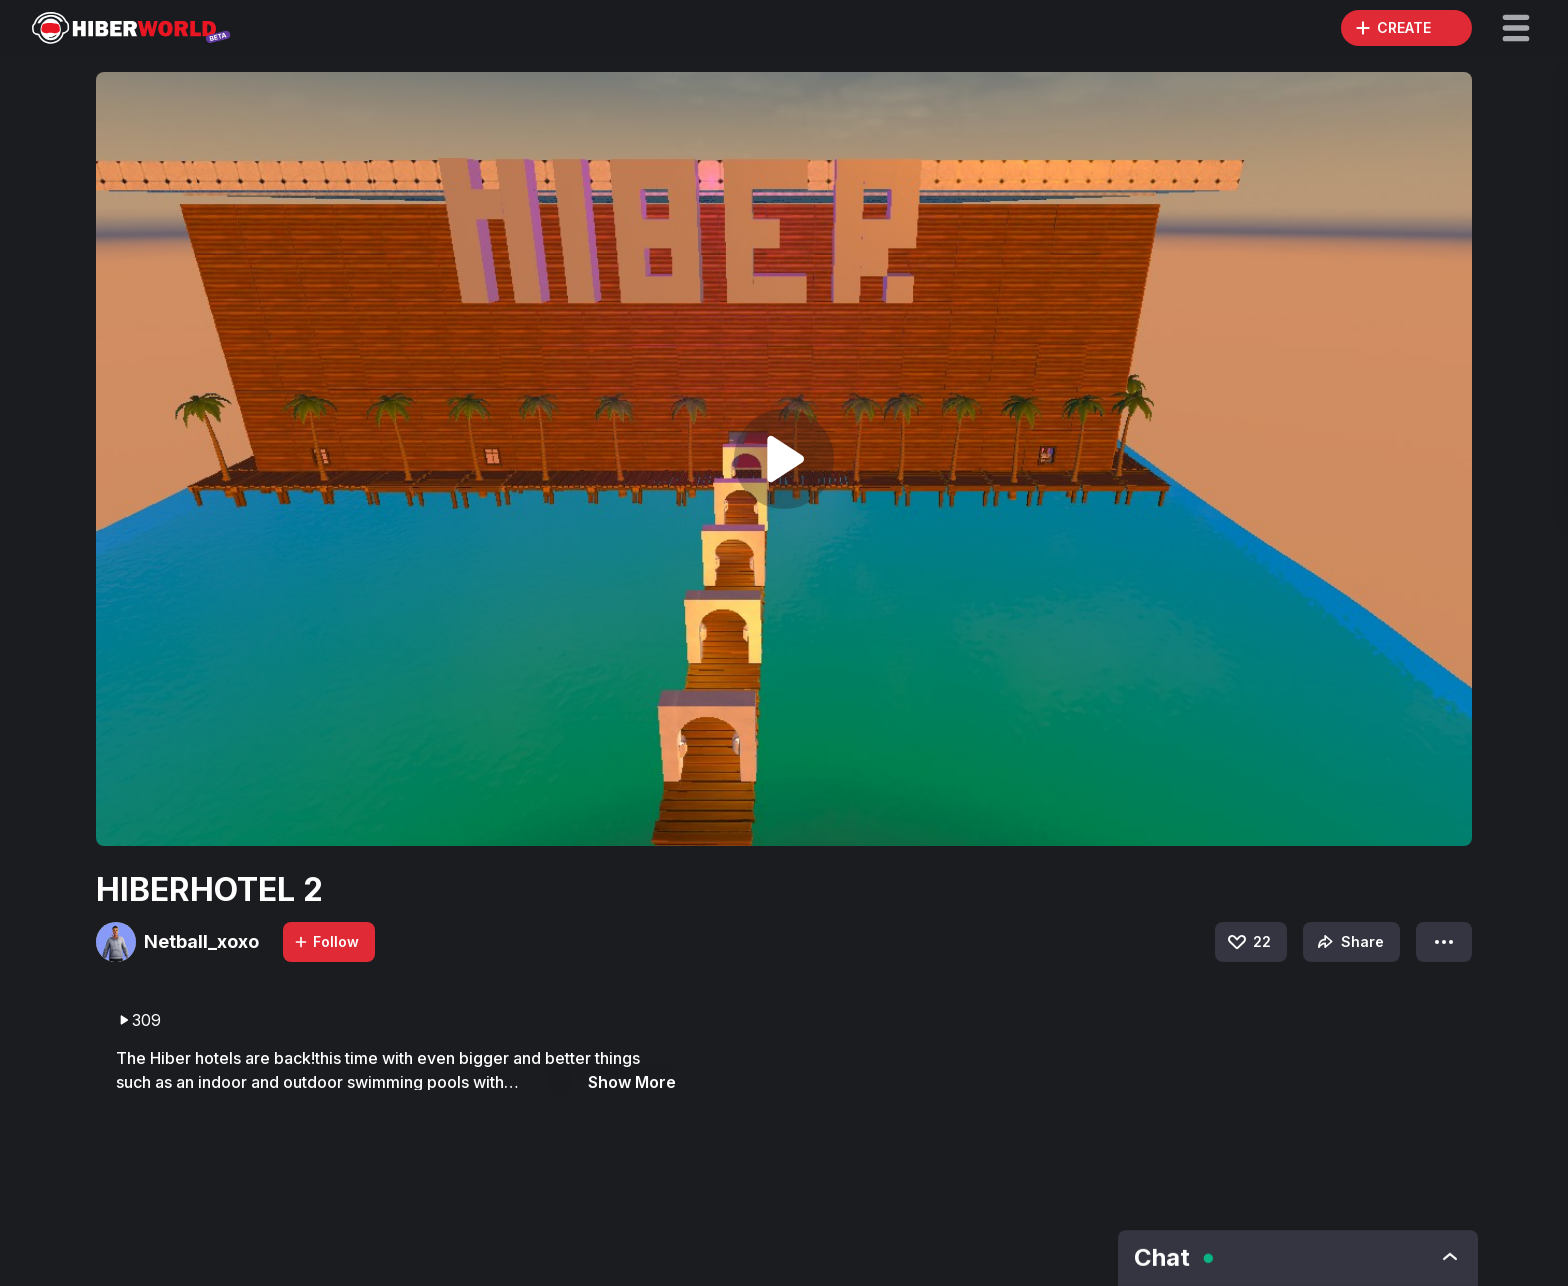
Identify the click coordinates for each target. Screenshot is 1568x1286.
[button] (1516, 28)
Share (1348, 942)
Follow (326, 941)
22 (1248, 942)
